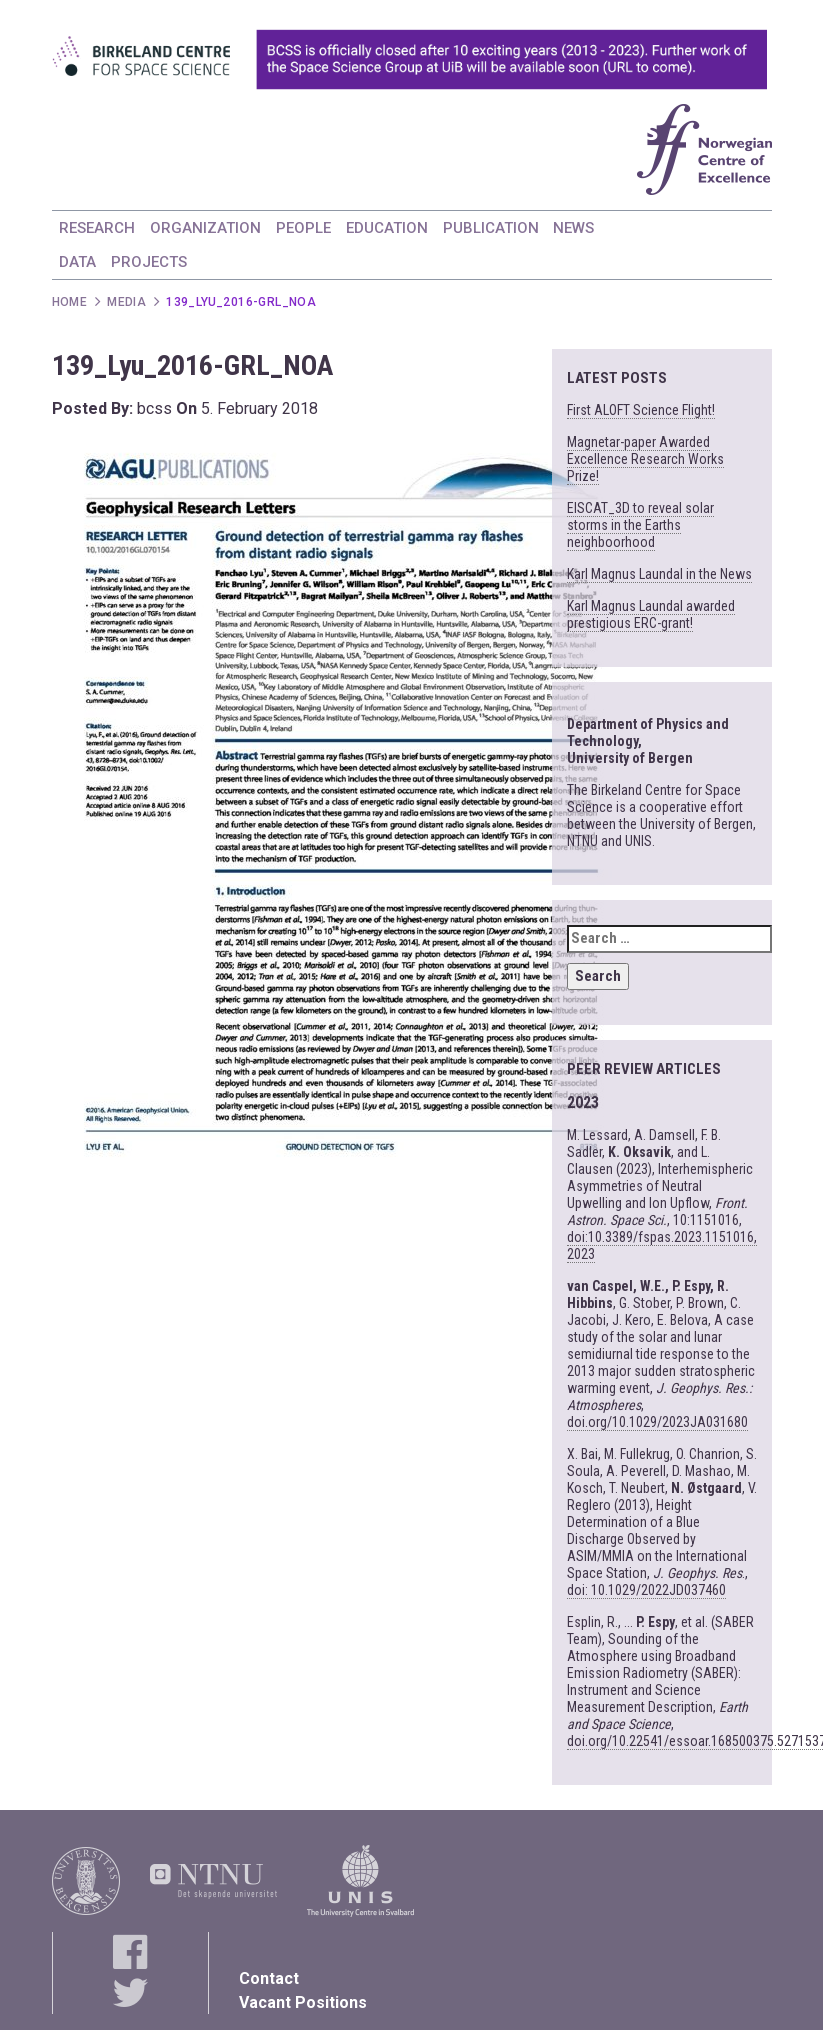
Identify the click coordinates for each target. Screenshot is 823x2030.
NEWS (573, 228)
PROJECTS (149, 262)
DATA (77, 262)
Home (70, 302)
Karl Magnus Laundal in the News (659, 574)
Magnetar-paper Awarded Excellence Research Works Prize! (645, 459)
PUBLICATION (491, 228)
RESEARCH (97, 228)
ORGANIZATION (205, 228)
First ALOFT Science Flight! (641, 410)
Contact (269, 1978)
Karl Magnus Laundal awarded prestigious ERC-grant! (651, 614)
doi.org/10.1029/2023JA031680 (657, 1422)
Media (126, 302)
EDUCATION (387, 228)
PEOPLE (303, 228)
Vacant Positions (303, 2002)
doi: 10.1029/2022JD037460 (646, 1590)
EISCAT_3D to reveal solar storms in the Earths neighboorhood (640, 525)
